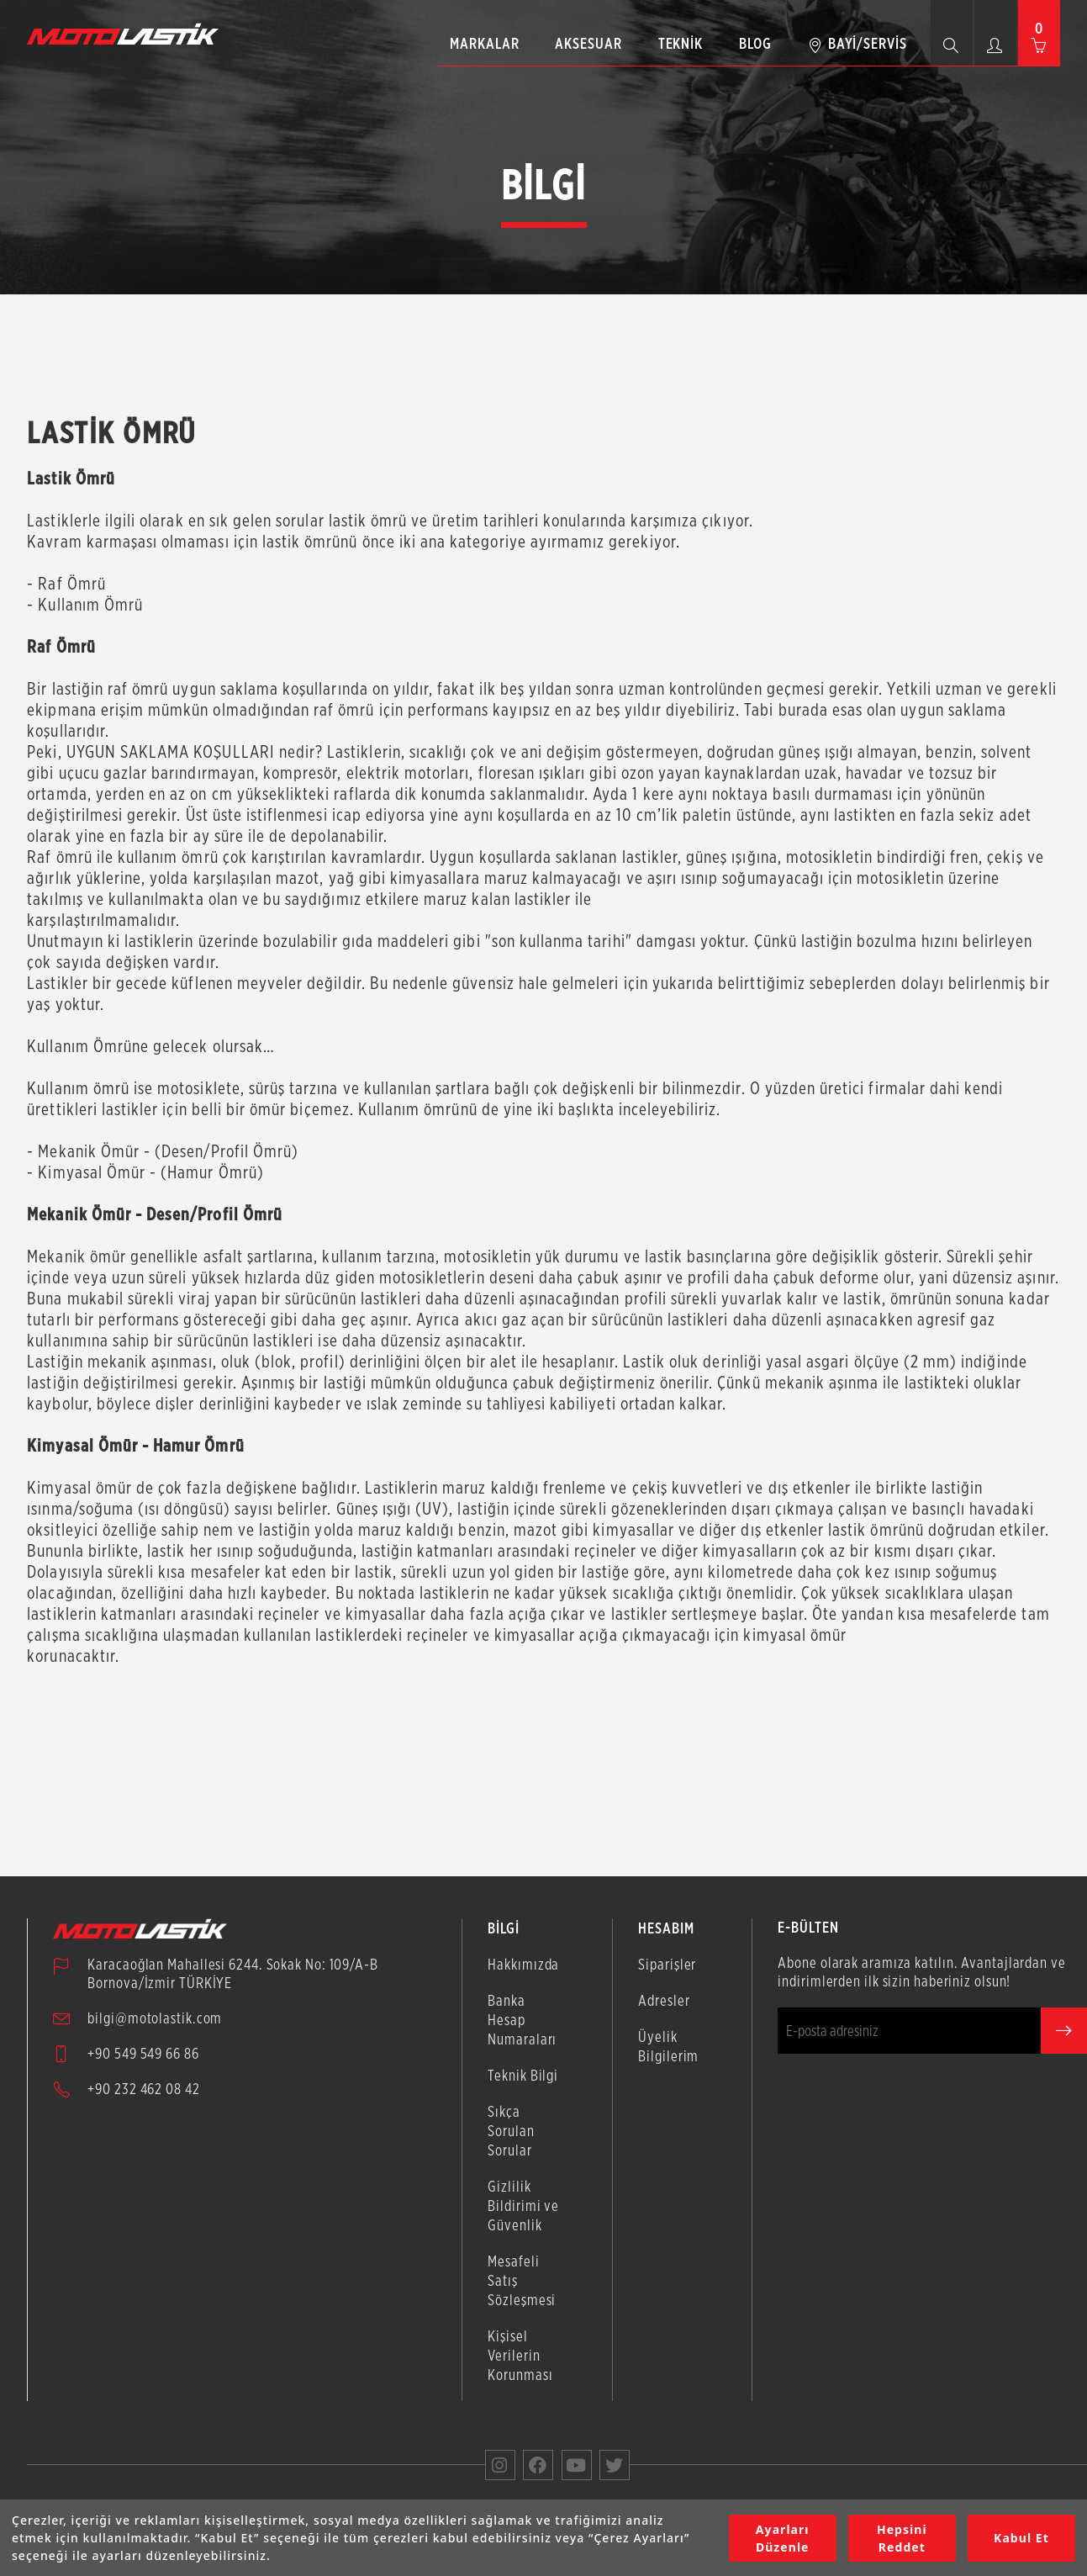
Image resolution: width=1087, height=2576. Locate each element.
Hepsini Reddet (902, 2538)
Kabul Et (1021, 2538)
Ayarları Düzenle (783, 2538)
